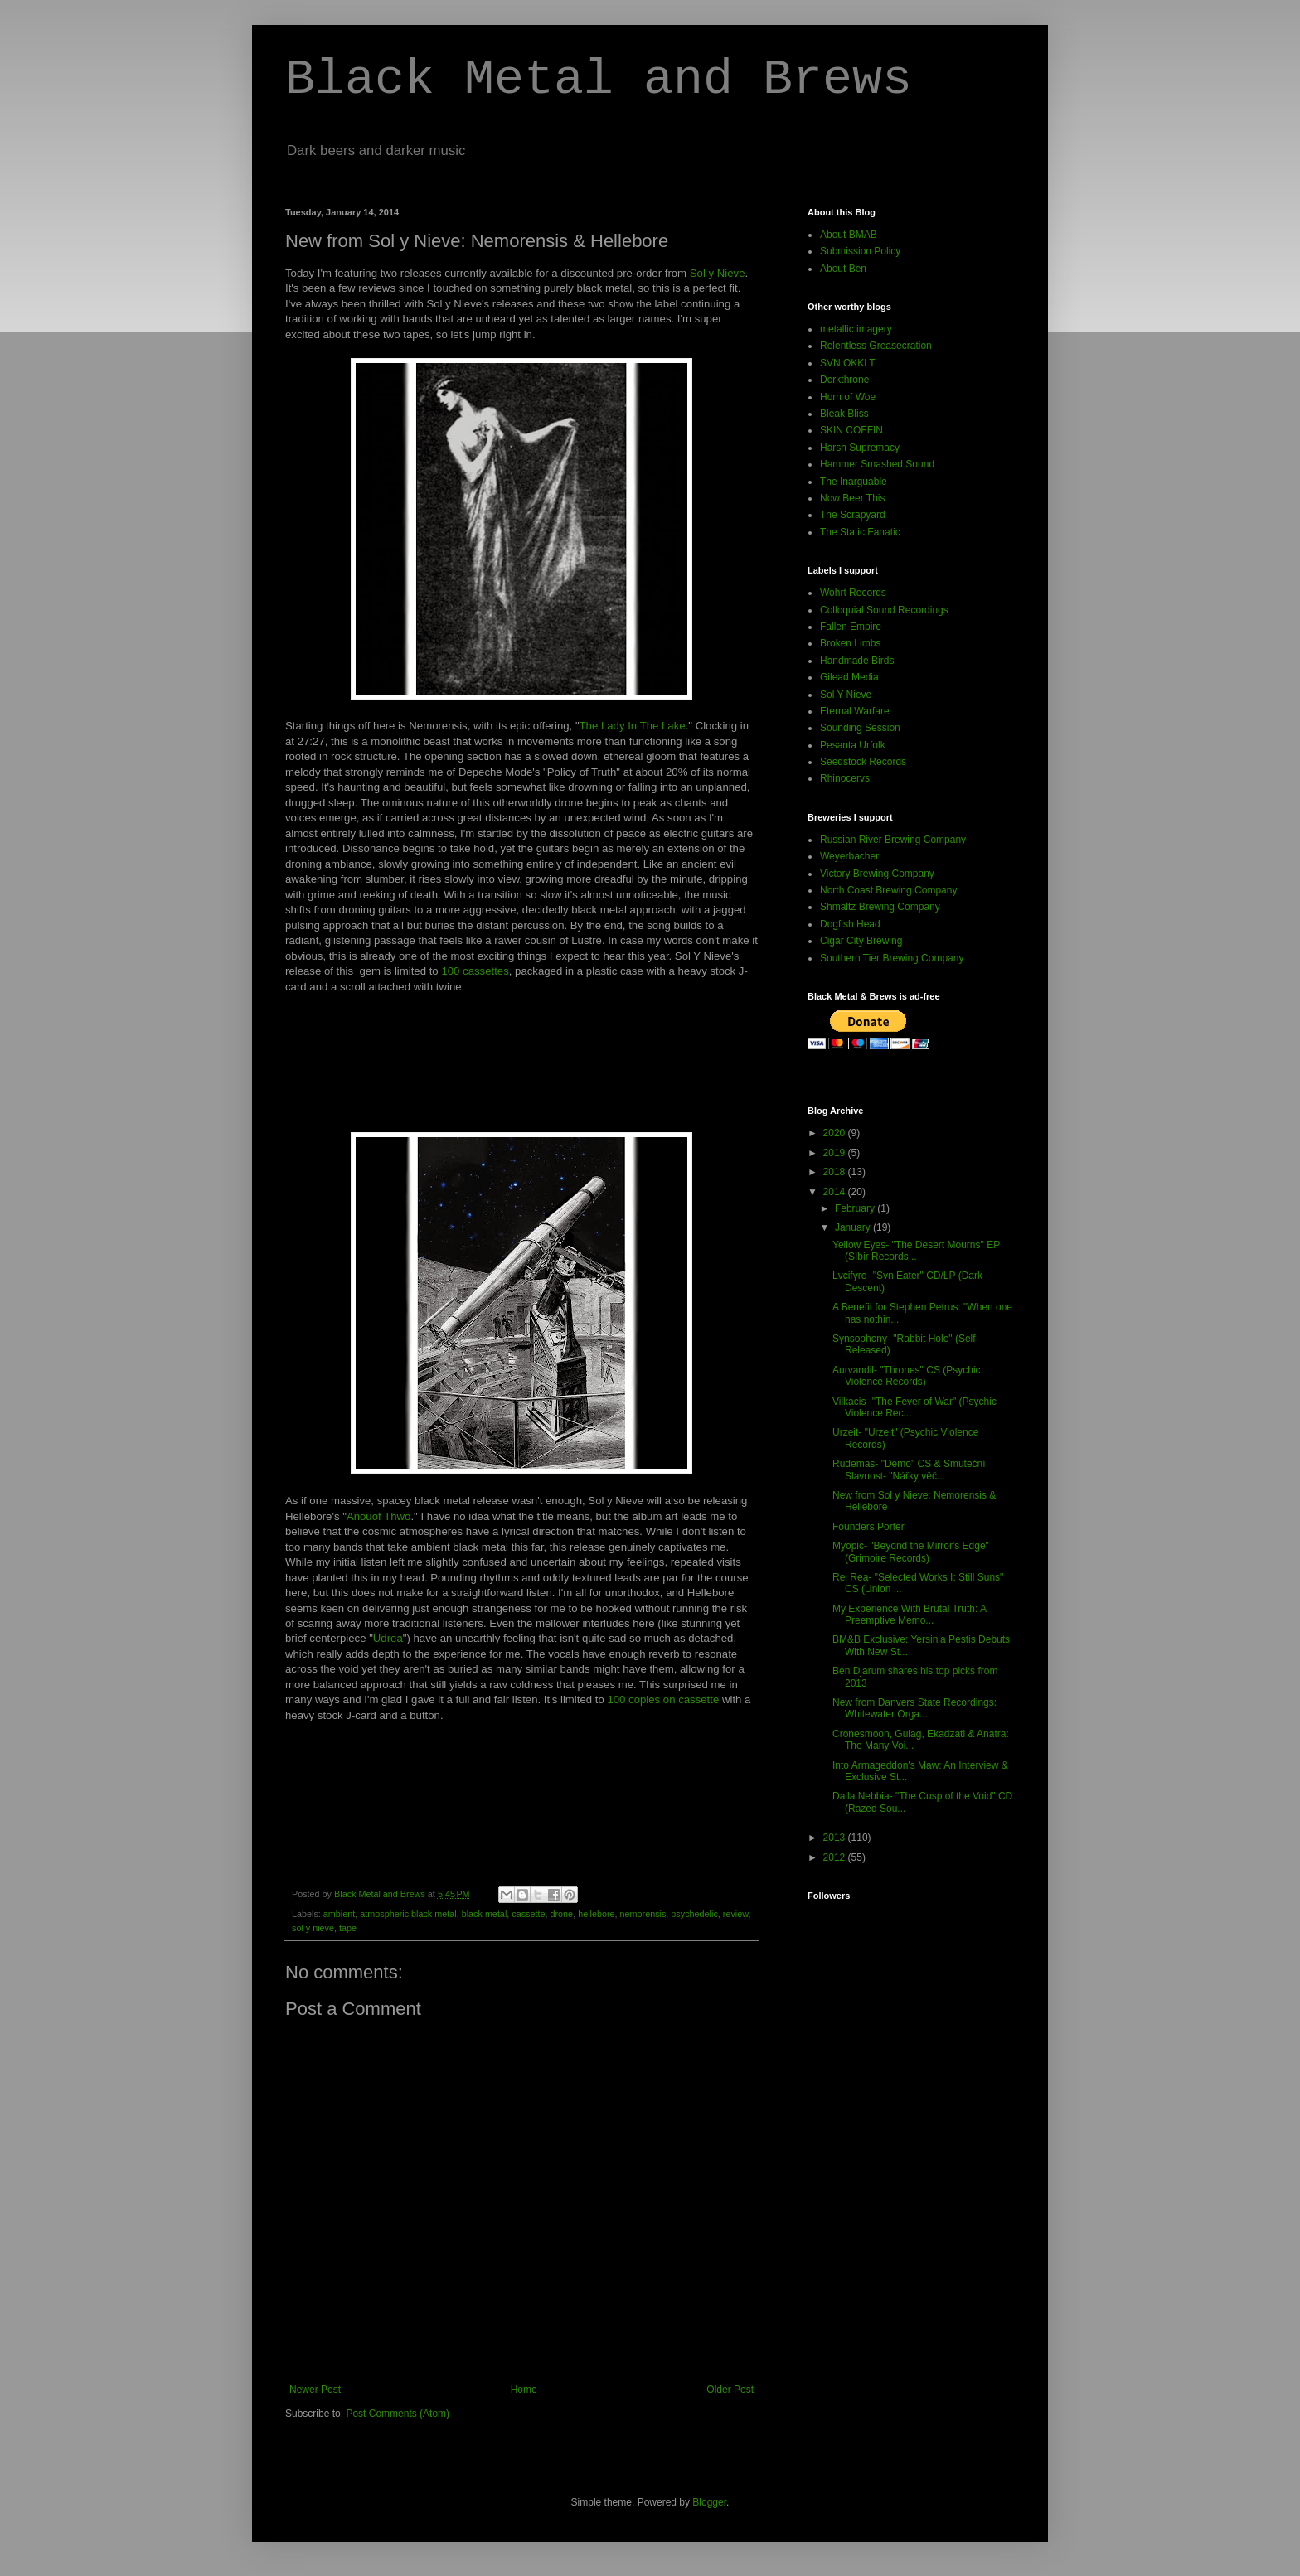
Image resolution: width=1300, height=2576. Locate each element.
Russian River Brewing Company (893, 839)
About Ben (843, 268)
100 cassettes (474, 971)
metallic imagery (856, 329)
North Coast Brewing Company (888, 890)
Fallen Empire (850, 626)
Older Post (730, 2389)
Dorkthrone (844, 379)
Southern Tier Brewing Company (891, 958)
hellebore (596, 1914)
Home (524, 2389)
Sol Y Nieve (845, 694)
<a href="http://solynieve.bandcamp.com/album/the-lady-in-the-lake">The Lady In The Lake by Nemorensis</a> (521, 1069)
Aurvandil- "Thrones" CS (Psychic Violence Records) (906, 1375)
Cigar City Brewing (861, 941)
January (854, 1227)
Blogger (709, 2502)
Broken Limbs (850, 643)
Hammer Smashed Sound (877, 464)
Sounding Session (860, 728)
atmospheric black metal (408, 1914)
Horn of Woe (848, 397)
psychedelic (694, 1914)
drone (562, 1914)
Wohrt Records (853, 592)
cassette (528, 1914)
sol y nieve (313, 1928)
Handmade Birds (857, 660)
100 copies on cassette (663, 1699)
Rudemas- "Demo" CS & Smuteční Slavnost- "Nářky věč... (909, 1469)
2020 (835, 1133)
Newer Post (315, 2389)
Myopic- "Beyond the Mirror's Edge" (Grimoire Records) (910, 1551)
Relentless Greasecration (876, 345)
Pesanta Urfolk (852, 745)
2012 (835, 1857)
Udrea (388, 1638)
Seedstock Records (863, 761)
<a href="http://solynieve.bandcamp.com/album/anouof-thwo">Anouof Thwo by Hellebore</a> (521, 1798)
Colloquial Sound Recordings (884, 610)
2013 (835, 1837)
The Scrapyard (852, 515)
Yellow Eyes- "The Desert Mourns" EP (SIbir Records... (916, 1250)
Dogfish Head (850, 924)
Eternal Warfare (855, 711)
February (856, 1208)
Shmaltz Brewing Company (880, 907)
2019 (835, 1153)
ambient (339, 1914)
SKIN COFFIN (851, 430)
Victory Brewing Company (877, 873)
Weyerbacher (849, 856)
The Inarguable (853, 481)
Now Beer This (852, 498)
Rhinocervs (845, 778)
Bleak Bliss (844, 413)
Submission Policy (860, 251)
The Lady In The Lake (633, 725)
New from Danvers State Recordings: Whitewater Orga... (914, 1708)
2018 (835, 1172)
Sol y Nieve (717, 273)
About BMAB (848, 234)
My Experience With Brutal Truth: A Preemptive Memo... (909, 1614)
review (736, 1914)
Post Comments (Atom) (397, 2413)
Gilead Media (849, 677)
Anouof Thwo (378, 1516)
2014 (835, 1192)
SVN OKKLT (847, 363)
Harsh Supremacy (860, 447)
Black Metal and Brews (598, 79)
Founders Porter (868, 1527)
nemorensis (643, 1914)
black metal (484, 1914)
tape (348, 1928)
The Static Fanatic (860, 532)
